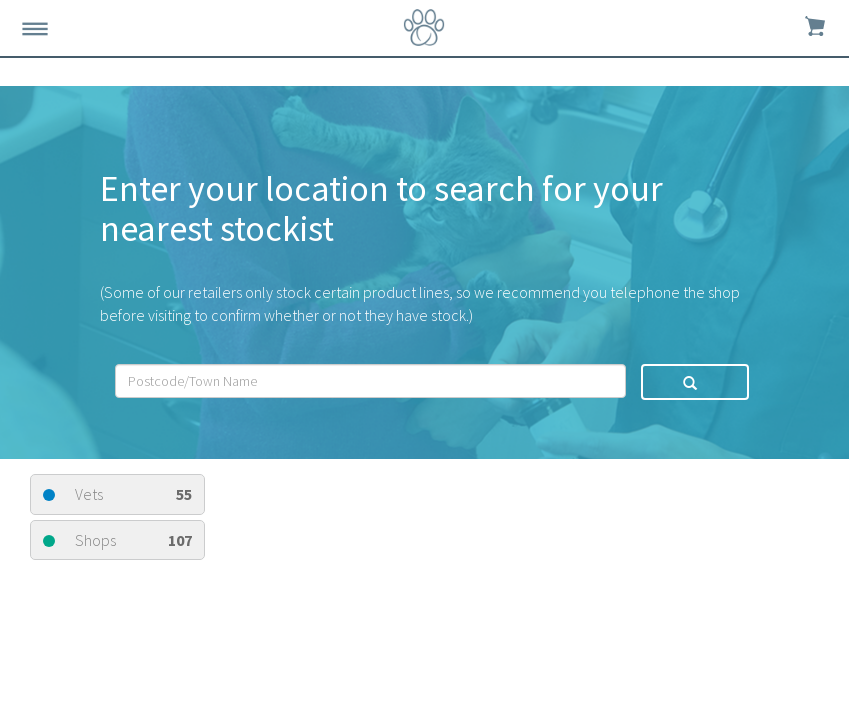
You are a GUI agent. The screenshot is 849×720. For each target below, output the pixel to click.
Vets (117, 494)
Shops (117, 540)
